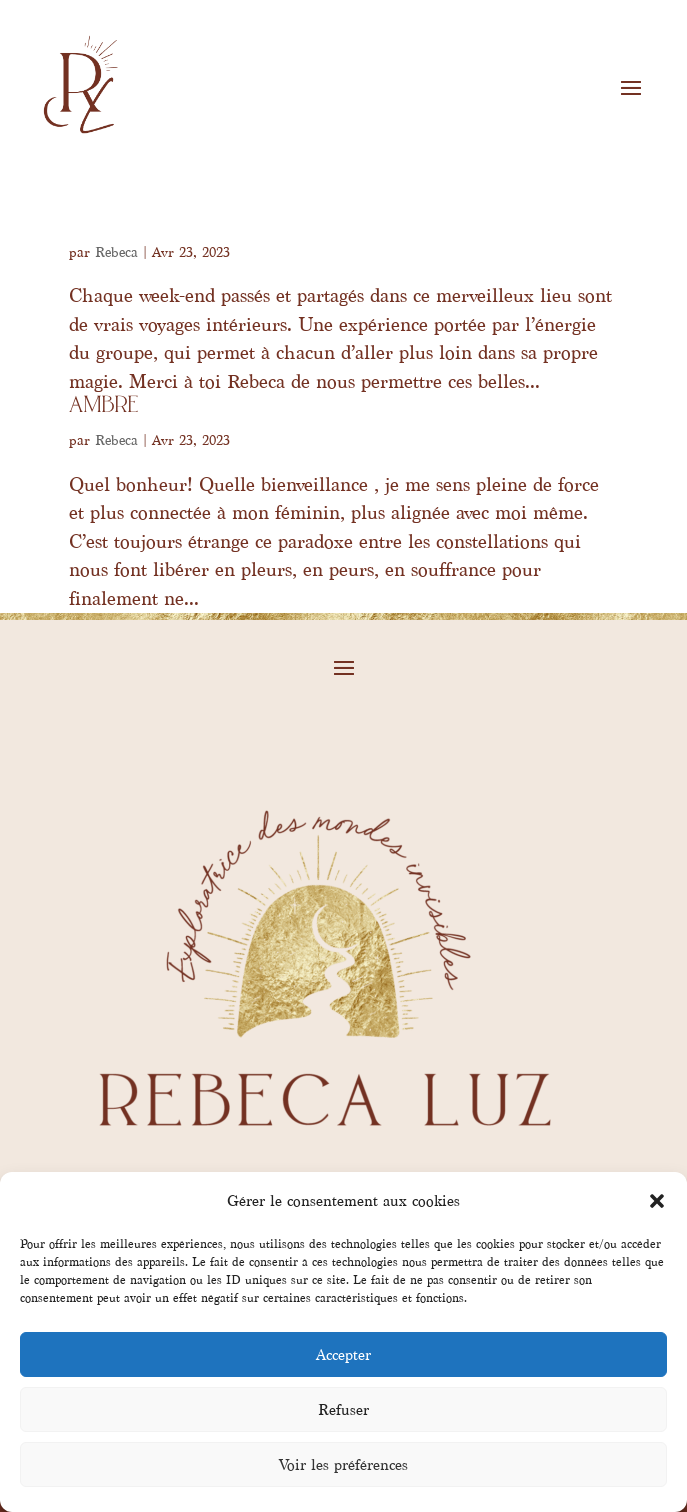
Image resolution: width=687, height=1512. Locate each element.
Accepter (343, 1355)
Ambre (104, 406)
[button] (657, 1201)
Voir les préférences (343, 1465)
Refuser (343, 1410)
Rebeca (116, 252)
